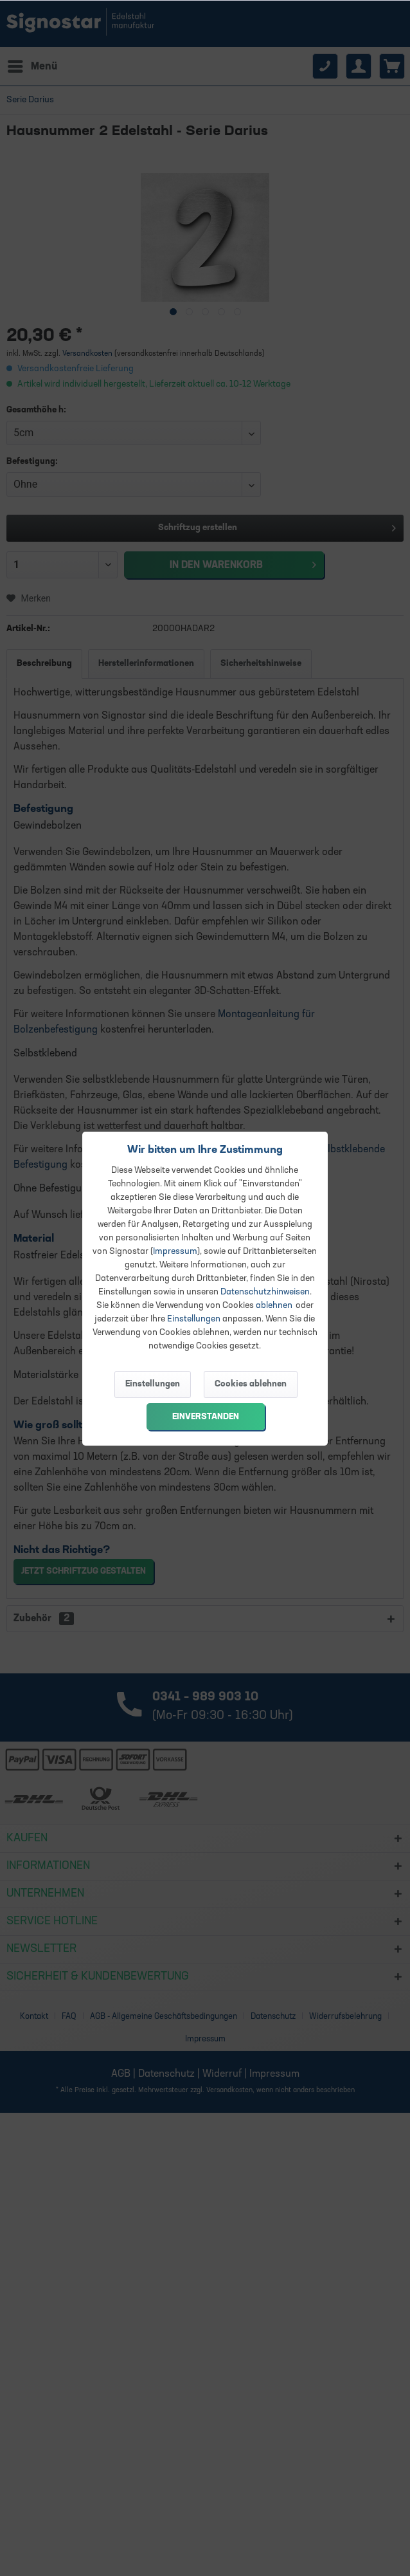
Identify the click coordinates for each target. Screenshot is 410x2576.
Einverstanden (205, 1417)
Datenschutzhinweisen (265, 1292)
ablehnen (274, 1306)
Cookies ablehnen (251, 1384)
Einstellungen (193, 1319)
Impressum (175, 1251)
